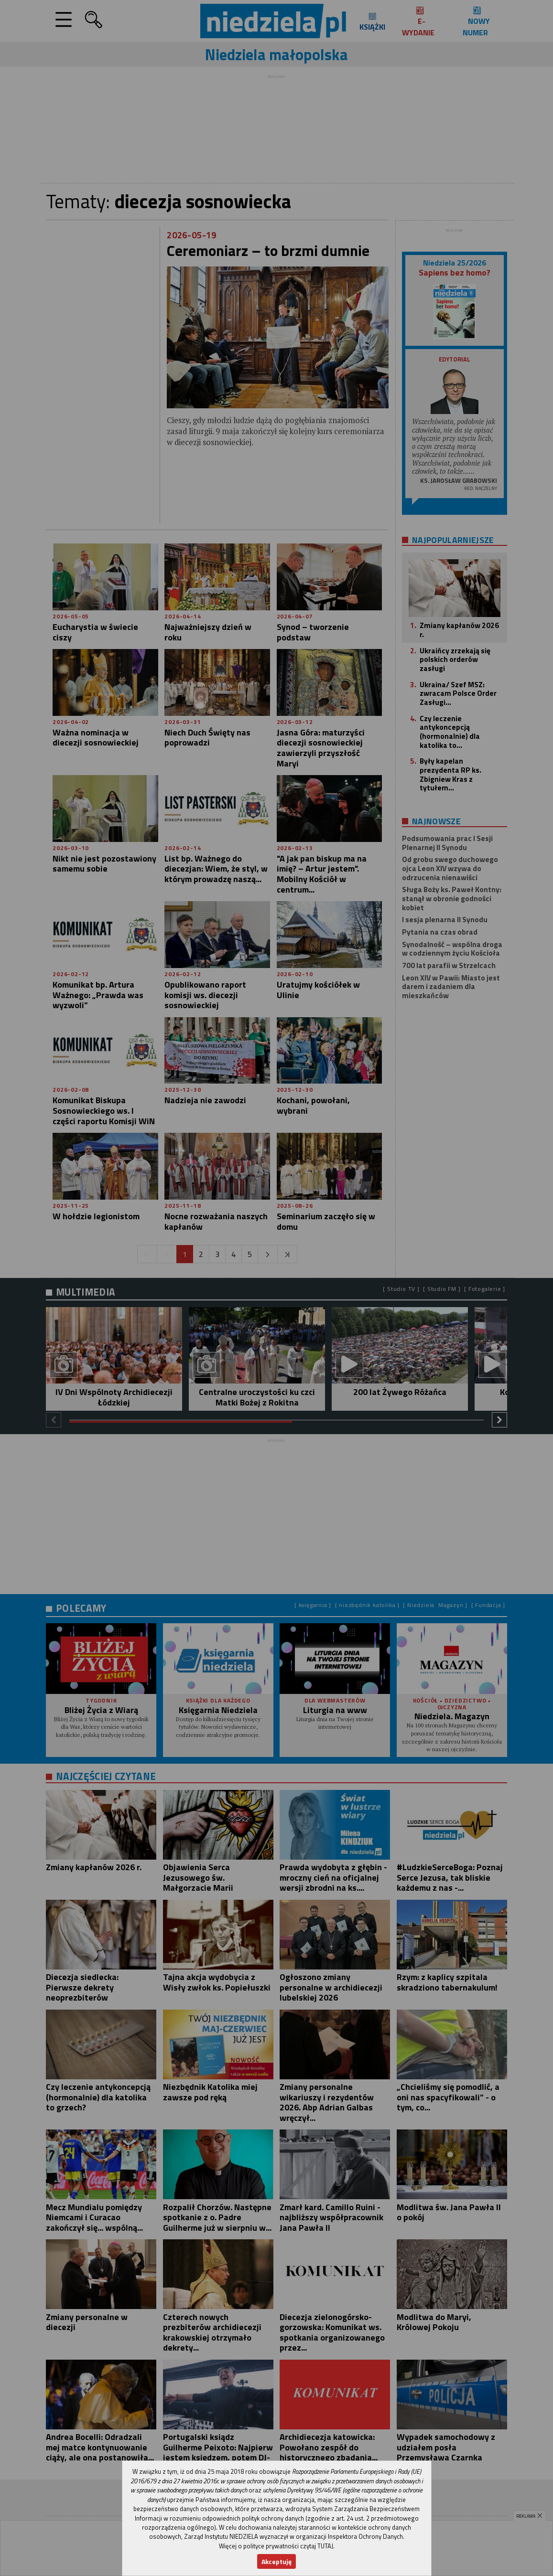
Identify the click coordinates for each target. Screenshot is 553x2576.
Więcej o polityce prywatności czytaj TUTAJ (276, 2546)
